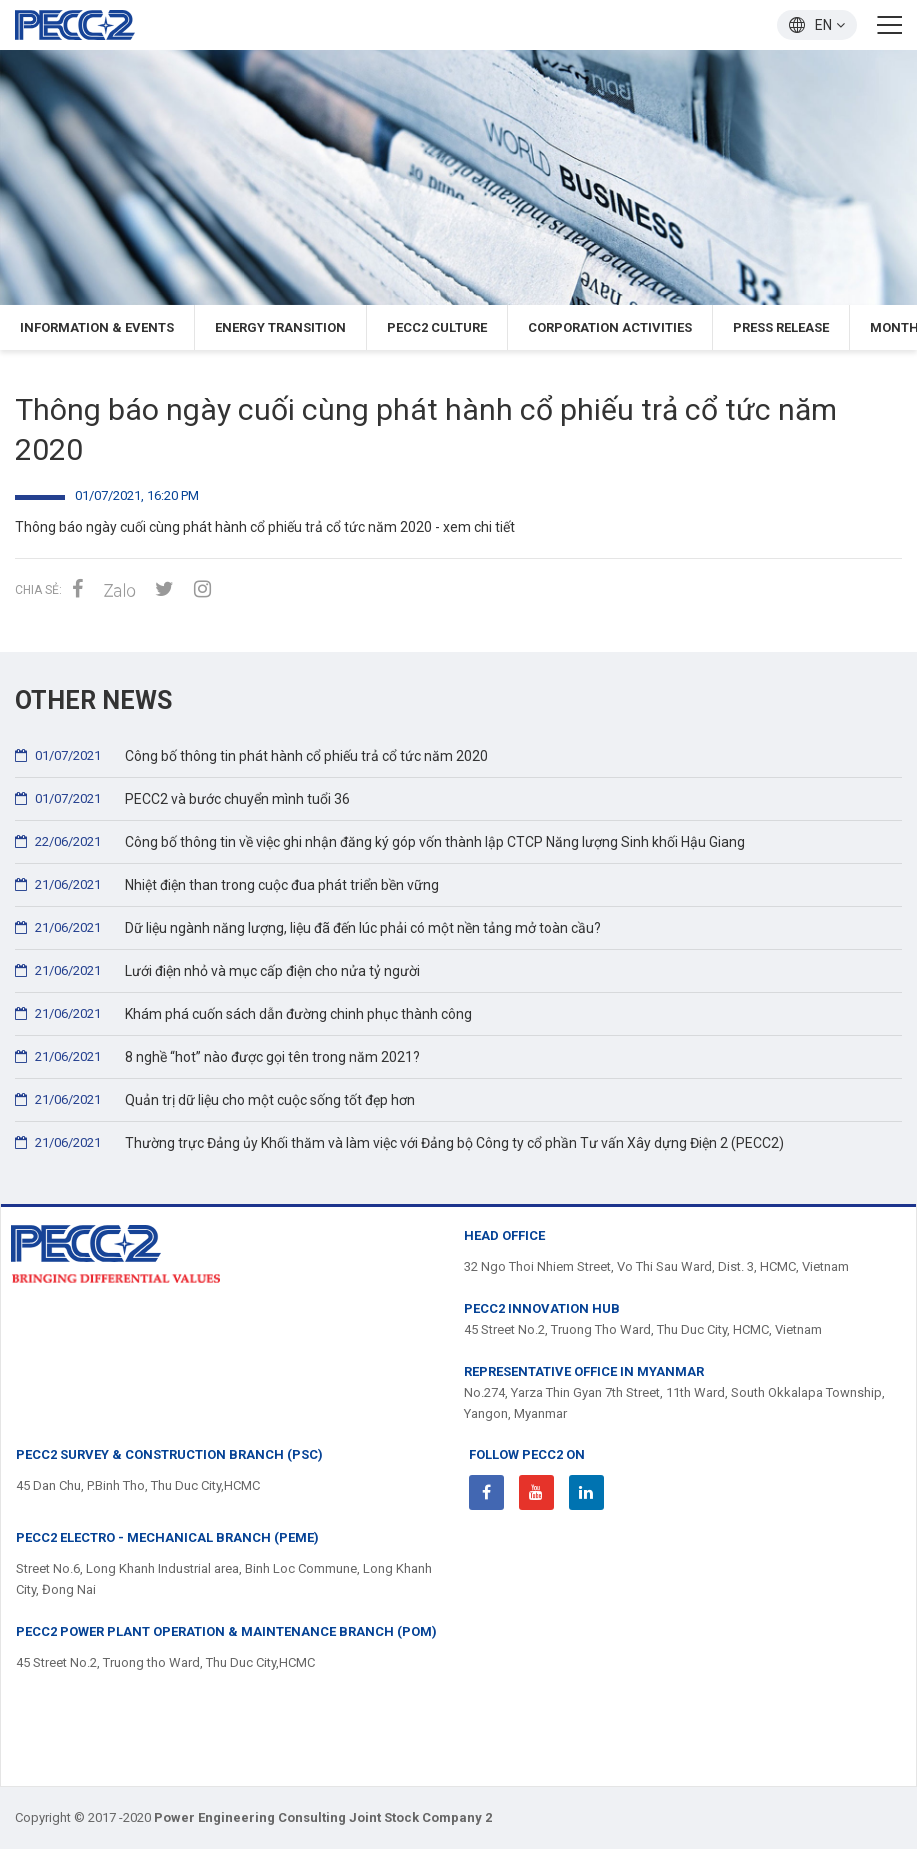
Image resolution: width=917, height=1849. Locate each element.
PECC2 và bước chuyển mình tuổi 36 (182, 798)
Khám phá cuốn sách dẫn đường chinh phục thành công (243, 1013)
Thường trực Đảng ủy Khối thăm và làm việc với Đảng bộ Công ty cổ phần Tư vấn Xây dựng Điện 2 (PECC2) (399, 1142)
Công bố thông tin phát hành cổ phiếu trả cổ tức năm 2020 (251, 755)
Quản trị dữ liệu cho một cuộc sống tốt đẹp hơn (215, 1099)
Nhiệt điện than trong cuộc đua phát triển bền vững (227, 884)
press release (781, 327)
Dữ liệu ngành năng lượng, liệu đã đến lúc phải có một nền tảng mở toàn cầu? (308, 927)
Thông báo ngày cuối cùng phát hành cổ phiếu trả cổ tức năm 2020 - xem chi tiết (265, 527)
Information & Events (97, 327)
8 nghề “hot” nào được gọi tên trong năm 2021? (217, 1056)
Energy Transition (280, 327)
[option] (458, 177)
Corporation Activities (610, 327)
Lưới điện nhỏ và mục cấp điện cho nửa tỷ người (217, 970)
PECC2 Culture (437, 327)
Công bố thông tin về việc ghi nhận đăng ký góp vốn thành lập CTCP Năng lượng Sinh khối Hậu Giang (380, 841)
